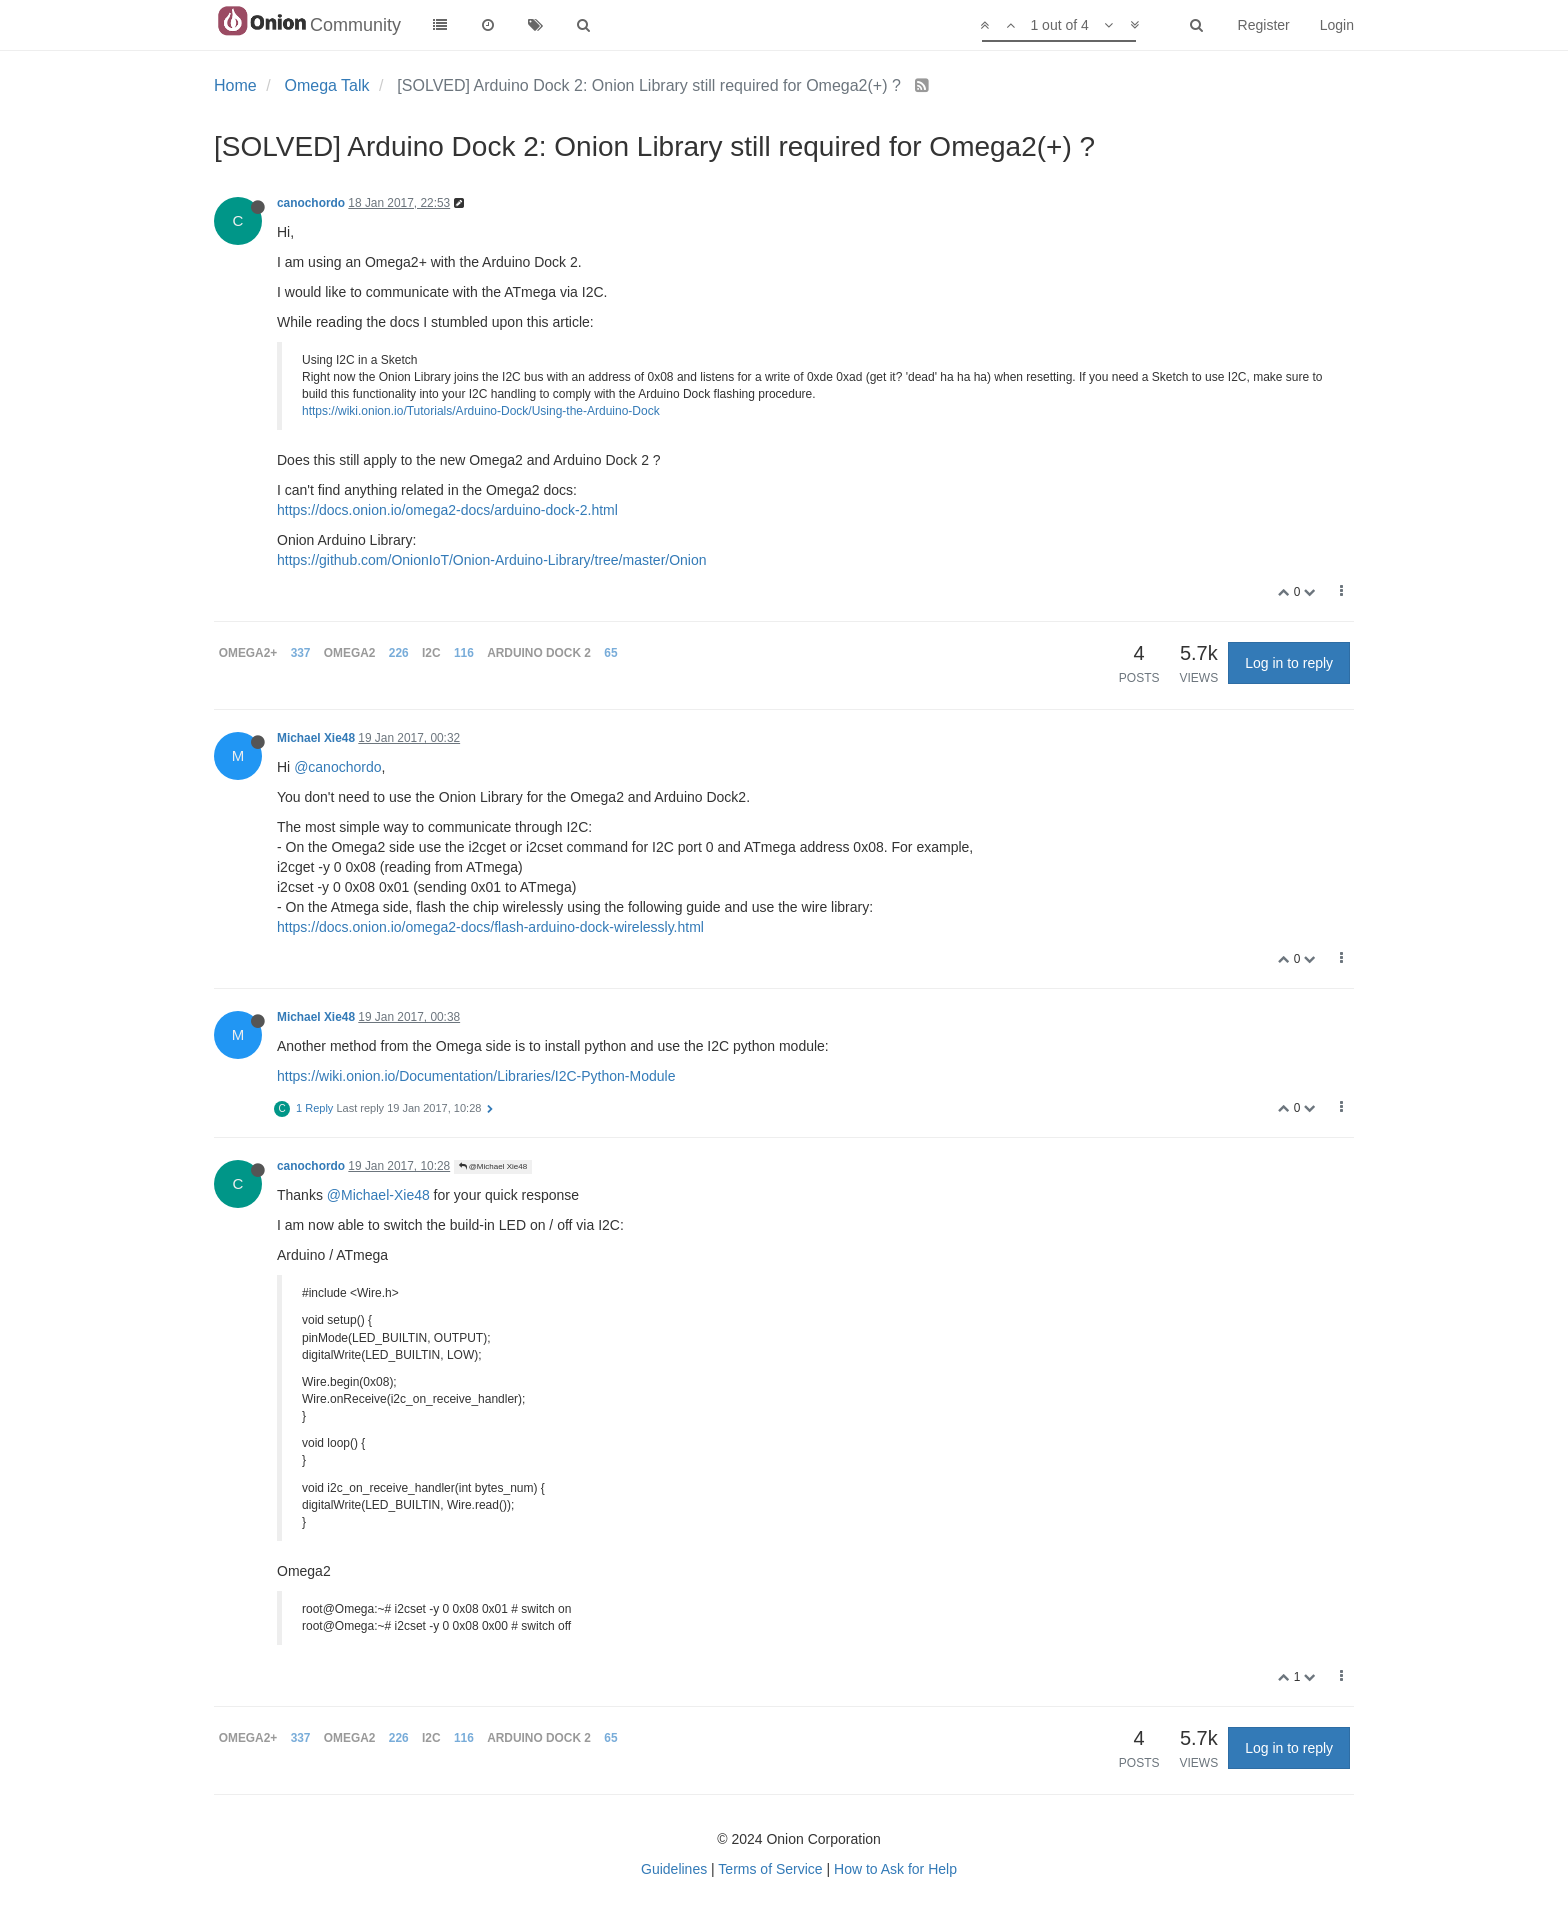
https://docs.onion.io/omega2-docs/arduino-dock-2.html (447, 510)
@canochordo (337, 767)
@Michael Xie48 (493, 1166)
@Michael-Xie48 (378, 1195)
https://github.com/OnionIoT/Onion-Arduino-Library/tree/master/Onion (492, 560)
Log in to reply (1289, 663)
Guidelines (674, 1869)
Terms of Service (770, 1869)
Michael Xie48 (316, 738)
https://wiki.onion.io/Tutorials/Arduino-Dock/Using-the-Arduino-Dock (481, 411)
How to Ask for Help (895, 1869)
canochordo (311, 203)
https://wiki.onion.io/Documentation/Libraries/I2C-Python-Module (476, 1076)
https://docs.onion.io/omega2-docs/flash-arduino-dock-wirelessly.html (490, 927)
